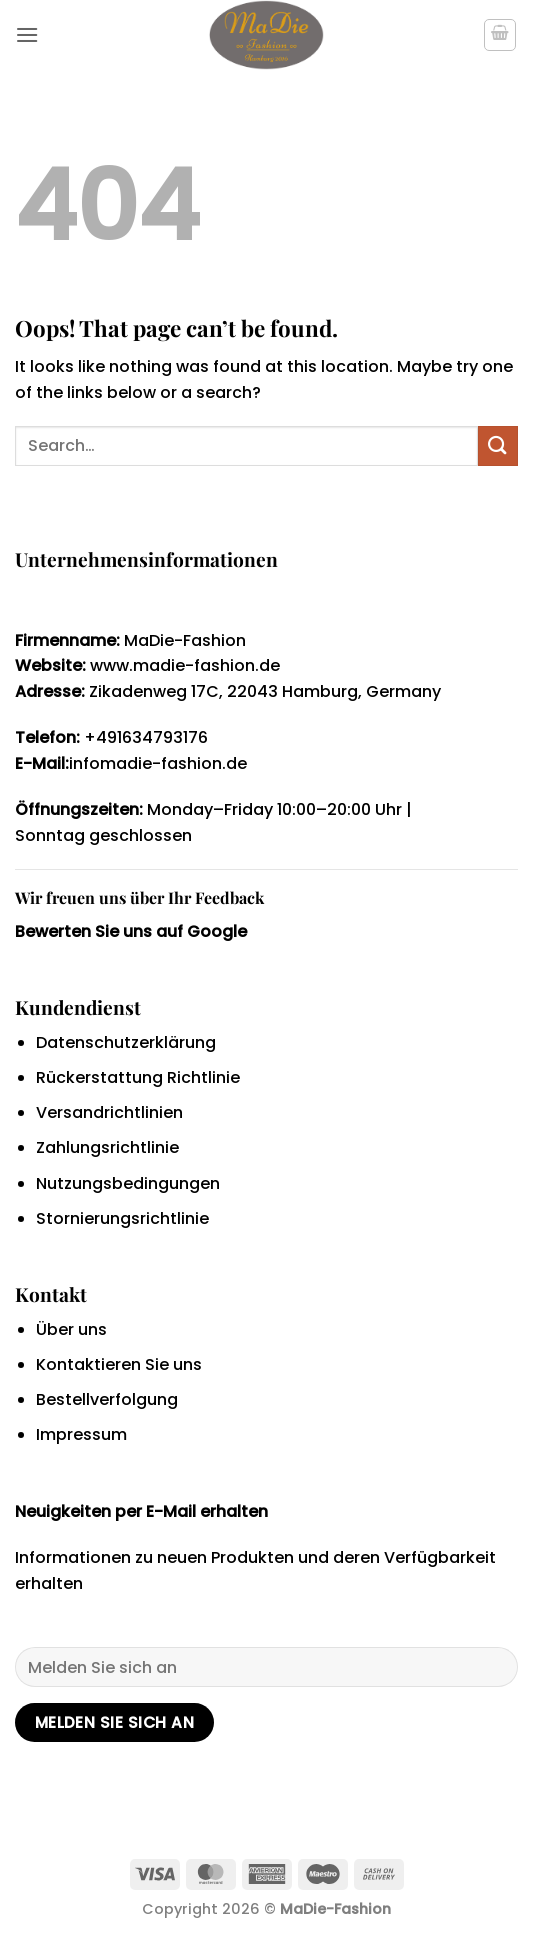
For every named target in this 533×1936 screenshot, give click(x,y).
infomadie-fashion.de (158, 763)
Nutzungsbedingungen (128, 1183)
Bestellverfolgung (107, 1399)
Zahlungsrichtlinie (107, 1147)
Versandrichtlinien (109, 1112)
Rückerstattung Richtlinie (138, 1077)
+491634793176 (146, 737)
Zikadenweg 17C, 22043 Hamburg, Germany (265, 691)
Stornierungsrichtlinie (122, 1218)
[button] (27, 34)
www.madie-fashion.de (183, 665)
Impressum (81, 1434)
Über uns (71, 1329)
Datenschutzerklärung (126, 1042)
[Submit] (498, 445)
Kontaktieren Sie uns (119, 1364)
